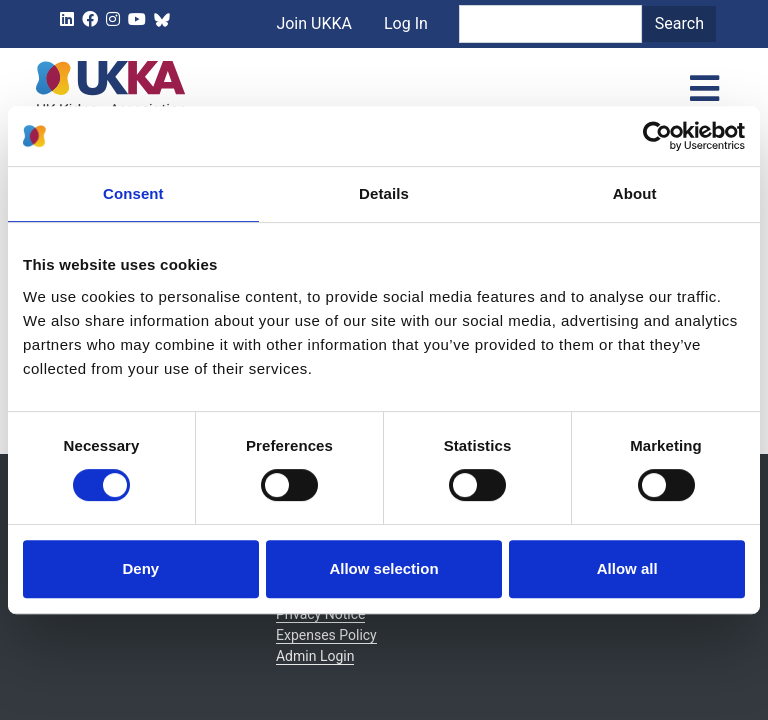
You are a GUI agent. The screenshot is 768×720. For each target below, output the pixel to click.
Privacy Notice (320, 614)
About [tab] (635, 193)
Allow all (627, 568)
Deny (140, 568)
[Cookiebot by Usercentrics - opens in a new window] (657, 136)
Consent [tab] (133, 193)
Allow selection (383, 568)
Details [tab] (384, 193)
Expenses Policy (326, 635)
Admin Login (315, 656)
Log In (438, 67)
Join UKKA (346, 67)
